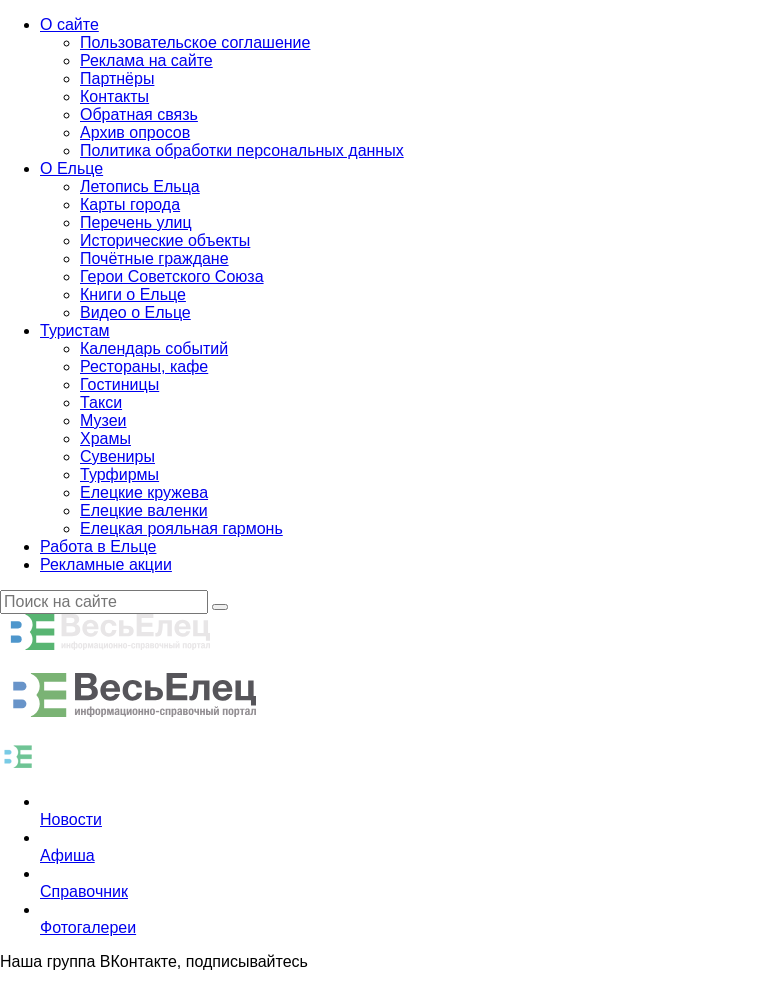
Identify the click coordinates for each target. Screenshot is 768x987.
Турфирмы (119, 474)
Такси (101, 402)
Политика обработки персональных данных (242, 150)
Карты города (130, 204)
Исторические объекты (165, 240)
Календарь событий (154, 348)
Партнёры (117, 78)
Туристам (75, 330)
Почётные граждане (154, 258)
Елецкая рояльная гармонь (181, 528)
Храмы (105, 438)
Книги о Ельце (133, 294)
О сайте (69, 24)
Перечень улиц (136, 222)
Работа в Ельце (98, 546)
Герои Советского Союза (172, 276)
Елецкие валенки (144, 510)
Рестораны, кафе (144, 366)
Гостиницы (119, 384)
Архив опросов (135, 132)
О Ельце (71, 168)
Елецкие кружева (144, 492)
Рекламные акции (106, 564)
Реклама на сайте (146, 60)
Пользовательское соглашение (195, 42)
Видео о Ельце (135, 312)
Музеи (103, 420)
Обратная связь (139, 114)
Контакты (114, 96)
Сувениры (117, 456)
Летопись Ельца (140, 186)
